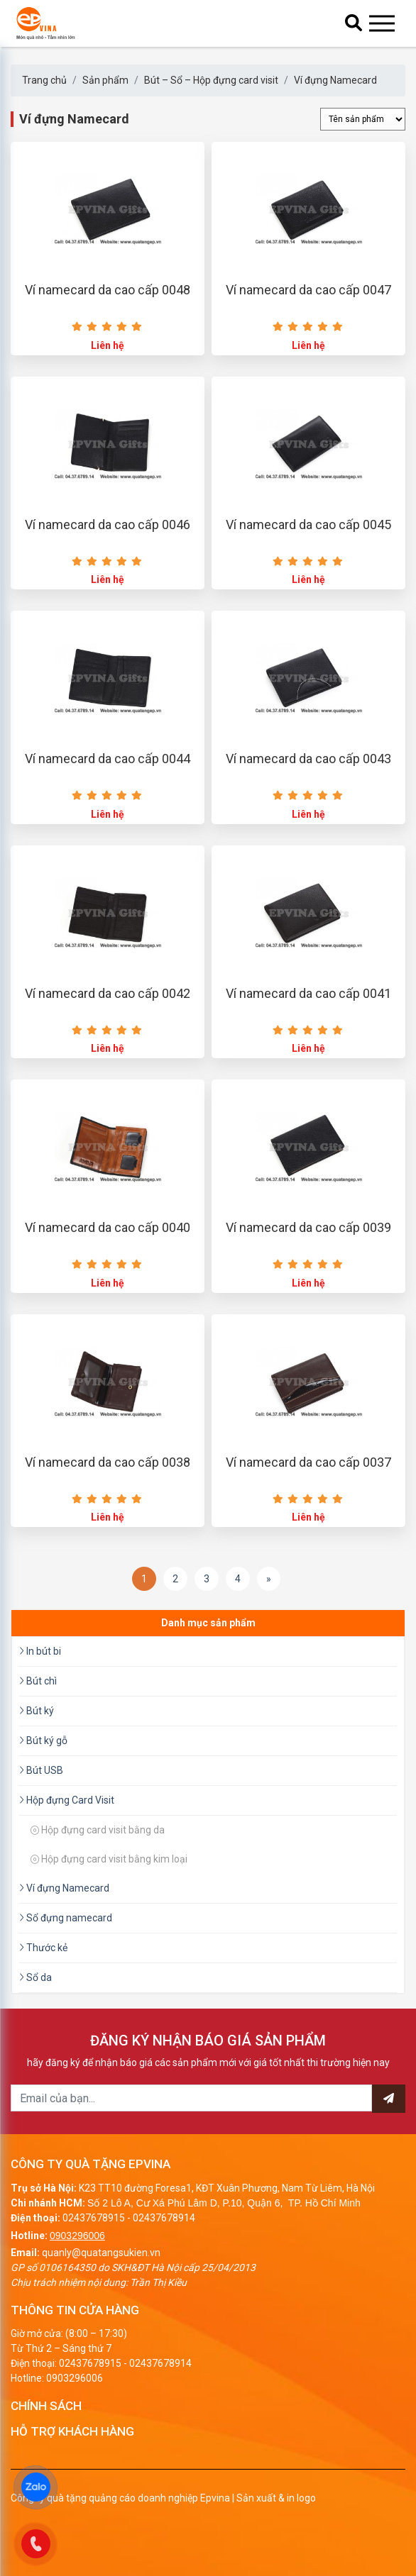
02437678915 (93, 2218)
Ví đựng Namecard (335, 80)
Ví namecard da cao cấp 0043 (308, 758)
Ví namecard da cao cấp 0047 (308, 289)
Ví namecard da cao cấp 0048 (107, 289)
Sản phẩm (105, 80)
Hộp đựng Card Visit (66, 1800)
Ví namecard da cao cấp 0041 (308, 993)
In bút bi (40, 1651)
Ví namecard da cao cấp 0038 (107, 1462)
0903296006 (77, 2235)
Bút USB (41, 1770)
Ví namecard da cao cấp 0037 (308, 1462)
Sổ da (35, 1977)
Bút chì (38, 1681)
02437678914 (164, 2218)
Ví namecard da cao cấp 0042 (107, 993)
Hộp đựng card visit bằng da (98, 1830)
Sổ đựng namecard (65, 1917)
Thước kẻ (43, 1947)
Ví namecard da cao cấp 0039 (308, 1227)
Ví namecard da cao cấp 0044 (107, 758)
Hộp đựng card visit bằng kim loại (109, 1859)
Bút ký (36, 1710)
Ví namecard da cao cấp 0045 (308, 524)
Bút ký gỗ (43, 1740)
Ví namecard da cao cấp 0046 (107, 524)
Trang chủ (44, 80)
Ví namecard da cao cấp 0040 (107, 1227)
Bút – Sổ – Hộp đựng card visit (211, 80)
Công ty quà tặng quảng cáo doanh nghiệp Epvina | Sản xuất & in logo (163, 2498)
